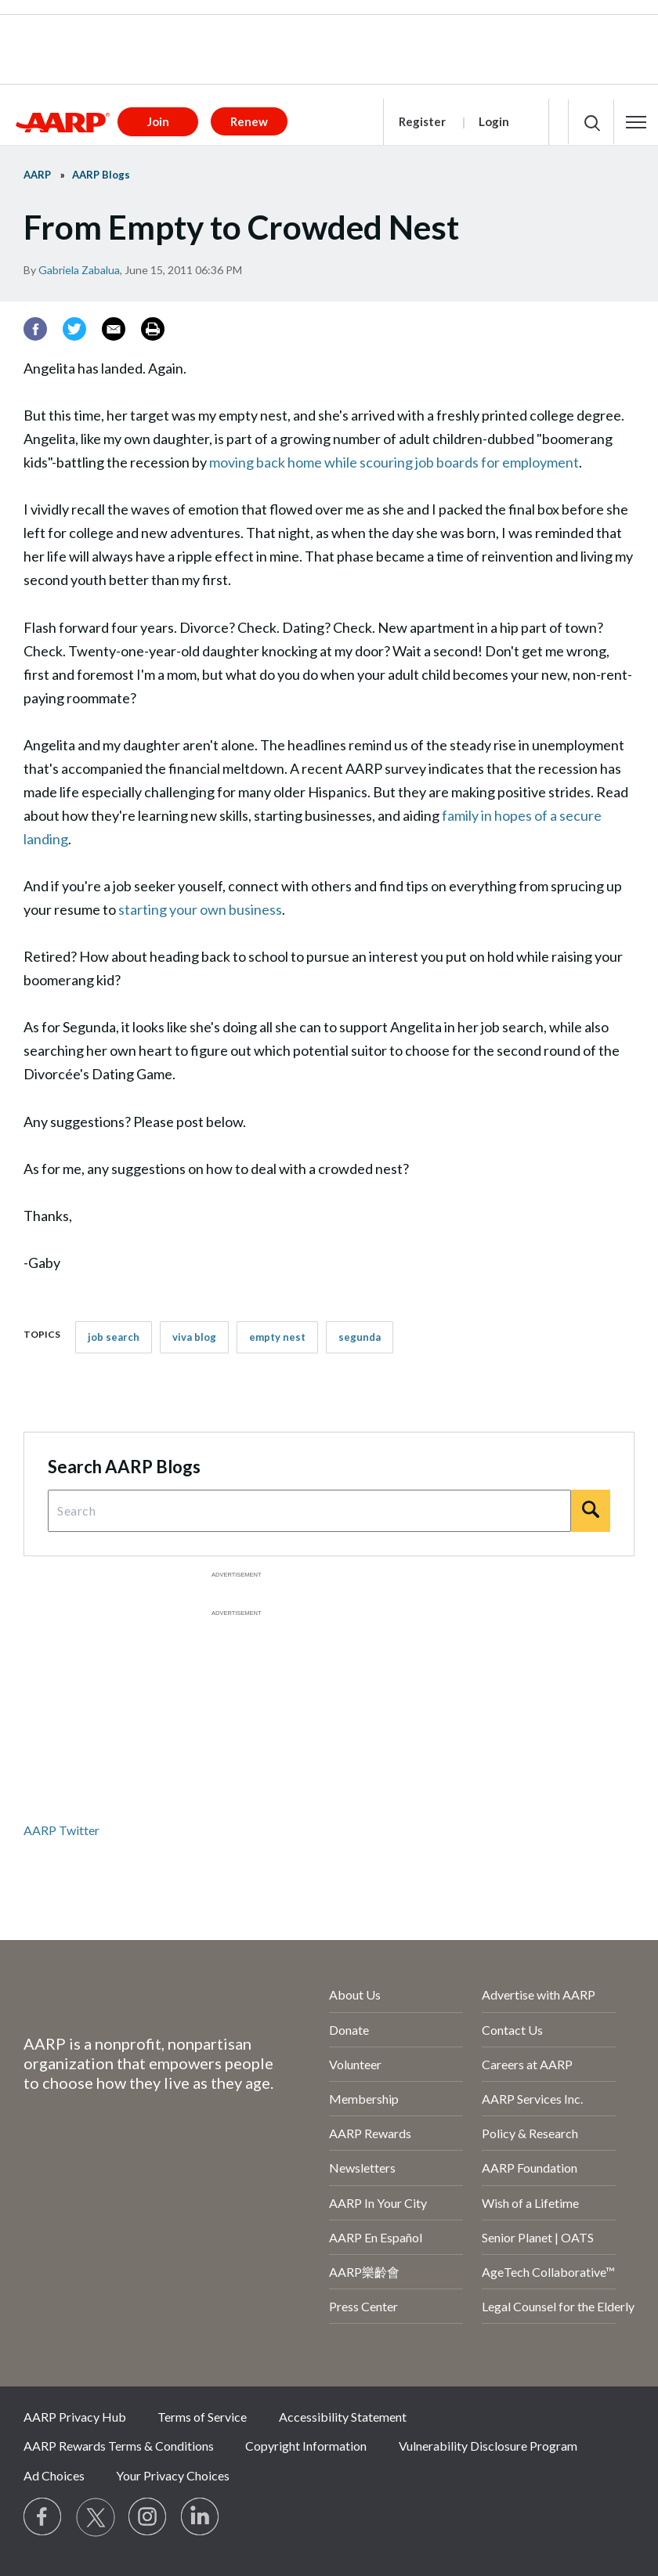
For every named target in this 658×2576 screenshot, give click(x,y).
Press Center (363, 2306)
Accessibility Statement (343, 2416)
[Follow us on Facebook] (43, 2517)
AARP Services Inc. (532, 2098)
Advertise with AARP (538, 1994)
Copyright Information (306, 2445)
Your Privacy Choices (173, 2475)
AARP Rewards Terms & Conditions (119, 2445)
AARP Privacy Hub (75, 2416)
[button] (636, 122)
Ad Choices (54, 2475)
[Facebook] (35, 329)
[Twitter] (74, 329)
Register (422, 121)
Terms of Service (202, 2416)
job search (113, 1337)
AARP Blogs (101, 174)
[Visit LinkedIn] (200, 2517)
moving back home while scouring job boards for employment (394, 462)
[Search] (590, 1511)
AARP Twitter (61, 1830)
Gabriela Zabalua (79, 269)
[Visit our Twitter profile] (95, 2517)
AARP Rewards (370, 2133)
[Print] (152, 329)
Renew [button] (249, 121)
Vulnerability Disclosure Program (488, 2445)
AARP (37, 174)
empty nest (277, 1337)
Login (494, 121)
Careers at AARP (527, 2064)
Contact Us (512, 2029)
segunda (359, 1337)
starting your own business (200, 909)
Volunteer (355, 2064)
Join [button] (158, 121)
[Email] (113, 329)
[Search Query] (309, 1511)
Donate (349, 2029)
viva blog (194, 1337)
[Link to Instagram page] (148, 2517)
